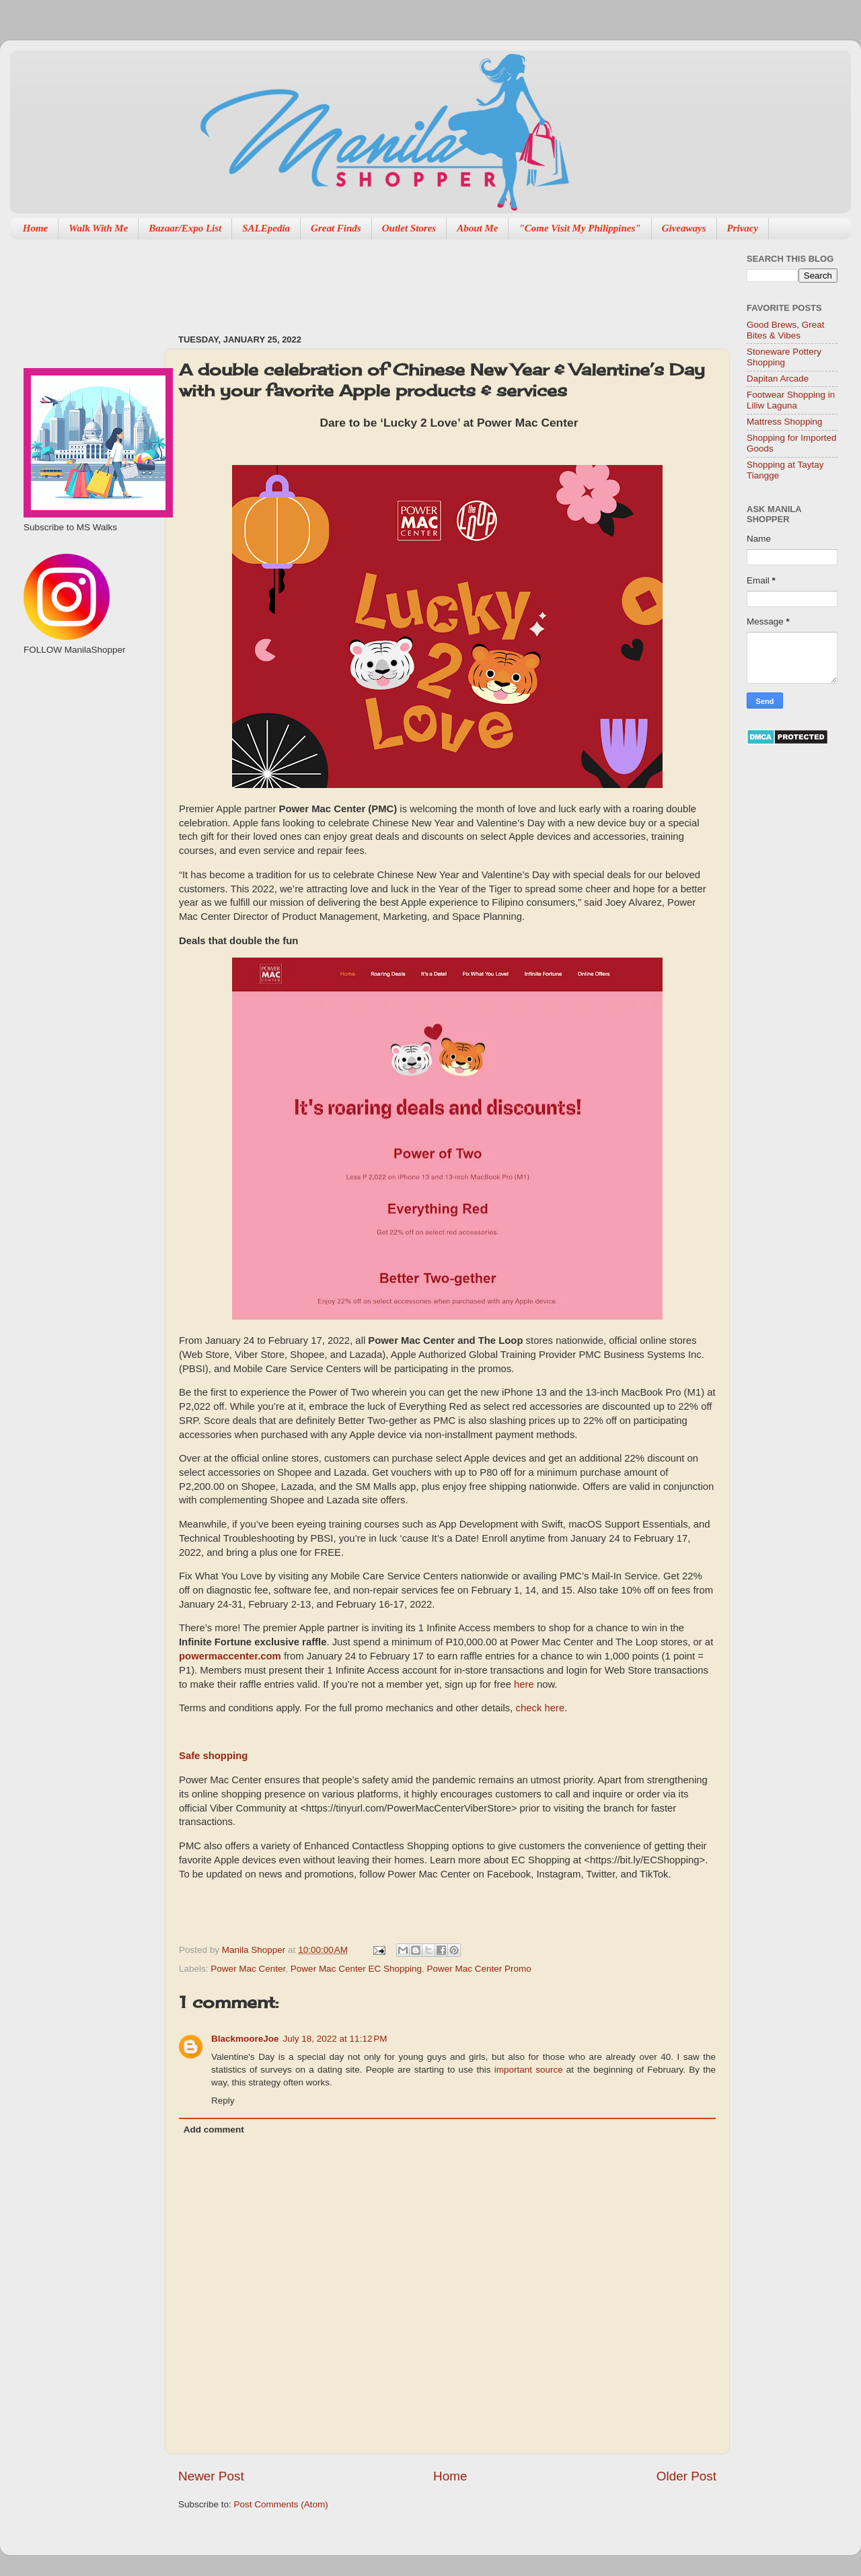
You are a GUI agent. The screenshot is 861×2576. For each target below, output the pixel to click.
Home (35, 228)
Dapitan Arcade (778, 378)
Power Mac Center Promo (478, 1969)
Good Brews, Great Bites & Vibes (786, 330)
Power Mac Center (248, 1969)
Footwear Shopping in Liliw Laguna (791, 400)
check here (540, 1708)
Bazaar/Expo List (185, 228)
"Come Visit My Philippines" (579, 228)
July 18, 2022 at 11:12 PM (335, 2039)
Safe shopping (213, 1755)
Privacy (743, 228)
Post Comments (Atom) (281, 2504)
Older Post (686, 2476)
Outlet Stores (409, 228)
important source (528, 2070)
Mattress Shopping (785, 422)
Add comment (214, 2129)
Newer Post (211, 2476)
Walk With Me (98, 228)
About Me (477, 228)
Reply (223, 2101)
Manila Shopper (255, 1950)
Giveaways (684, 228)
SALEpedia (266, 228)
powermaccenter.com (230, 1656)
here (524, 1684)
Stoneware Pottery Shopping (784, 357)
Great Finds (336, 228)
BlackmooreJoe (245, 2039)
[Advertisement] (423, 280)
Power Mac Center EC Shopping (356, 1969)
